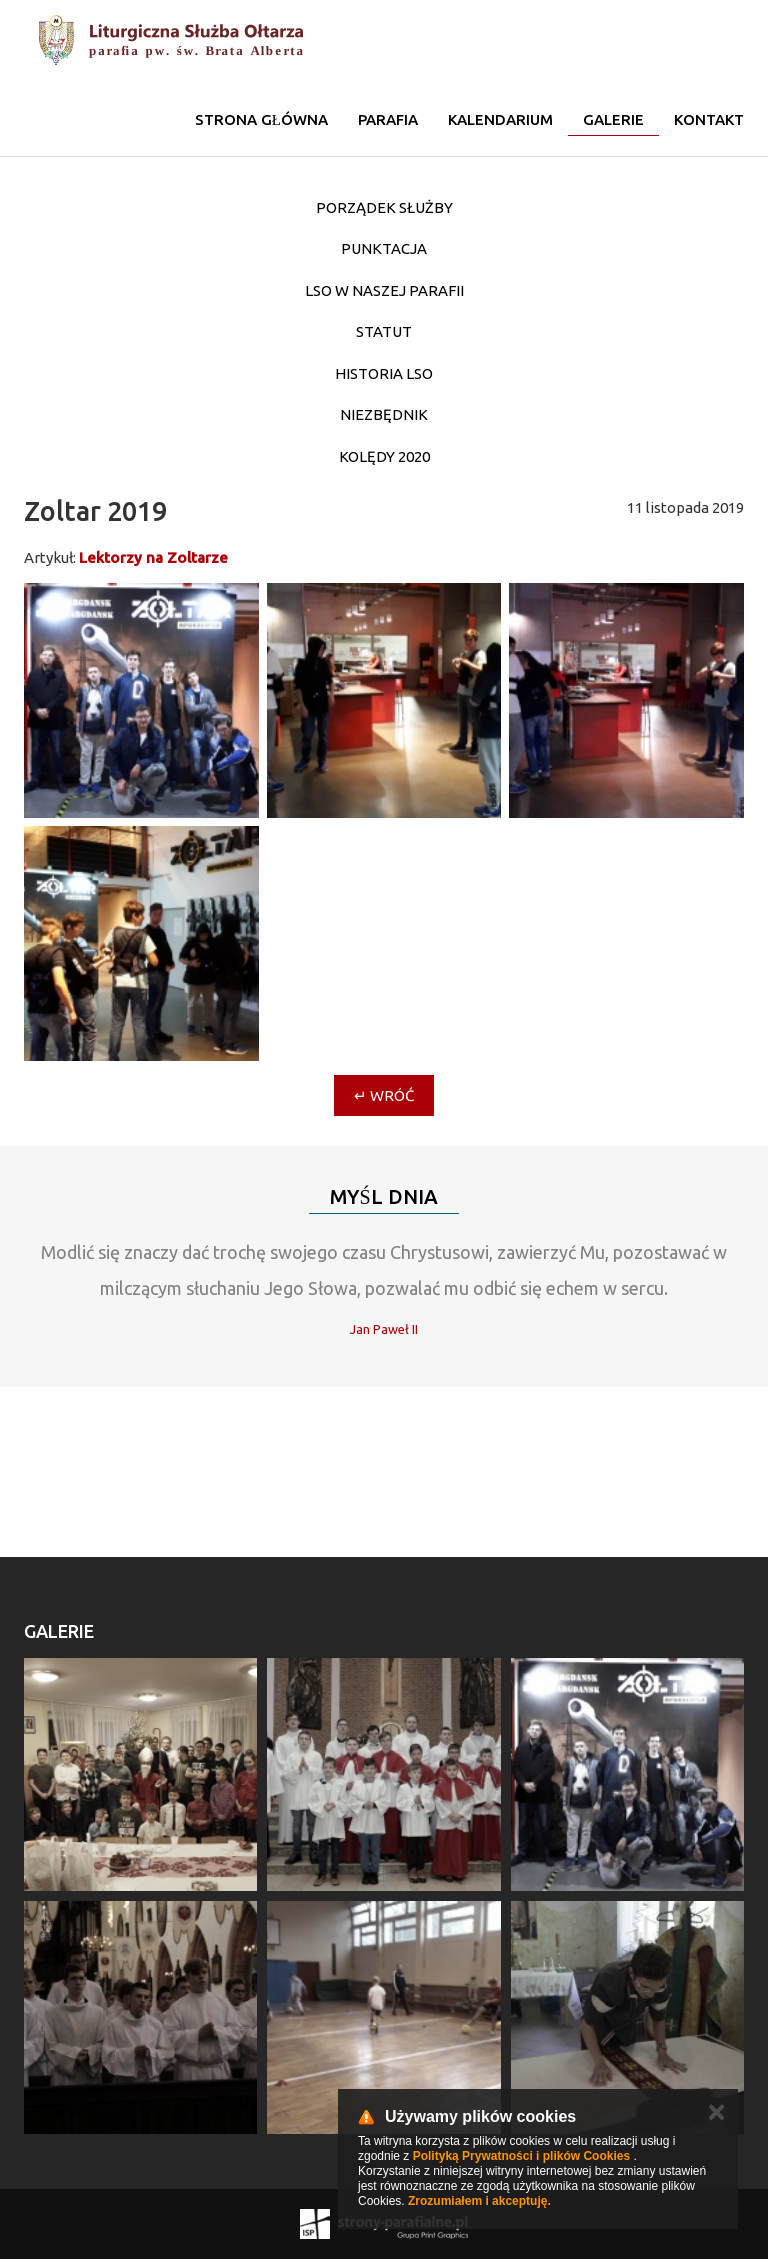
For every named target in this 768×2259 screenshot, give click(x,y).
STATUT (384, 331)
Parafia (388, 119)
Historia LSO (384, 373)
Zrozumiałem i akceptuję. (479, 2201)
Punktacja (384, 248)
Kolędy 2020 (384, 456)
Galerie (613, 119)
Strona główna (261, 119)
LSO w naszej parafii (384, 290)
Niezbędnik (384, 414)
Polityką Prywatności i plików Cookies (521, 2156)
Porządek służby (384, 207)
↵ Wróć (384, 1095)
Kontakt (709, 119)
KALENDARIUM (500, 119)
